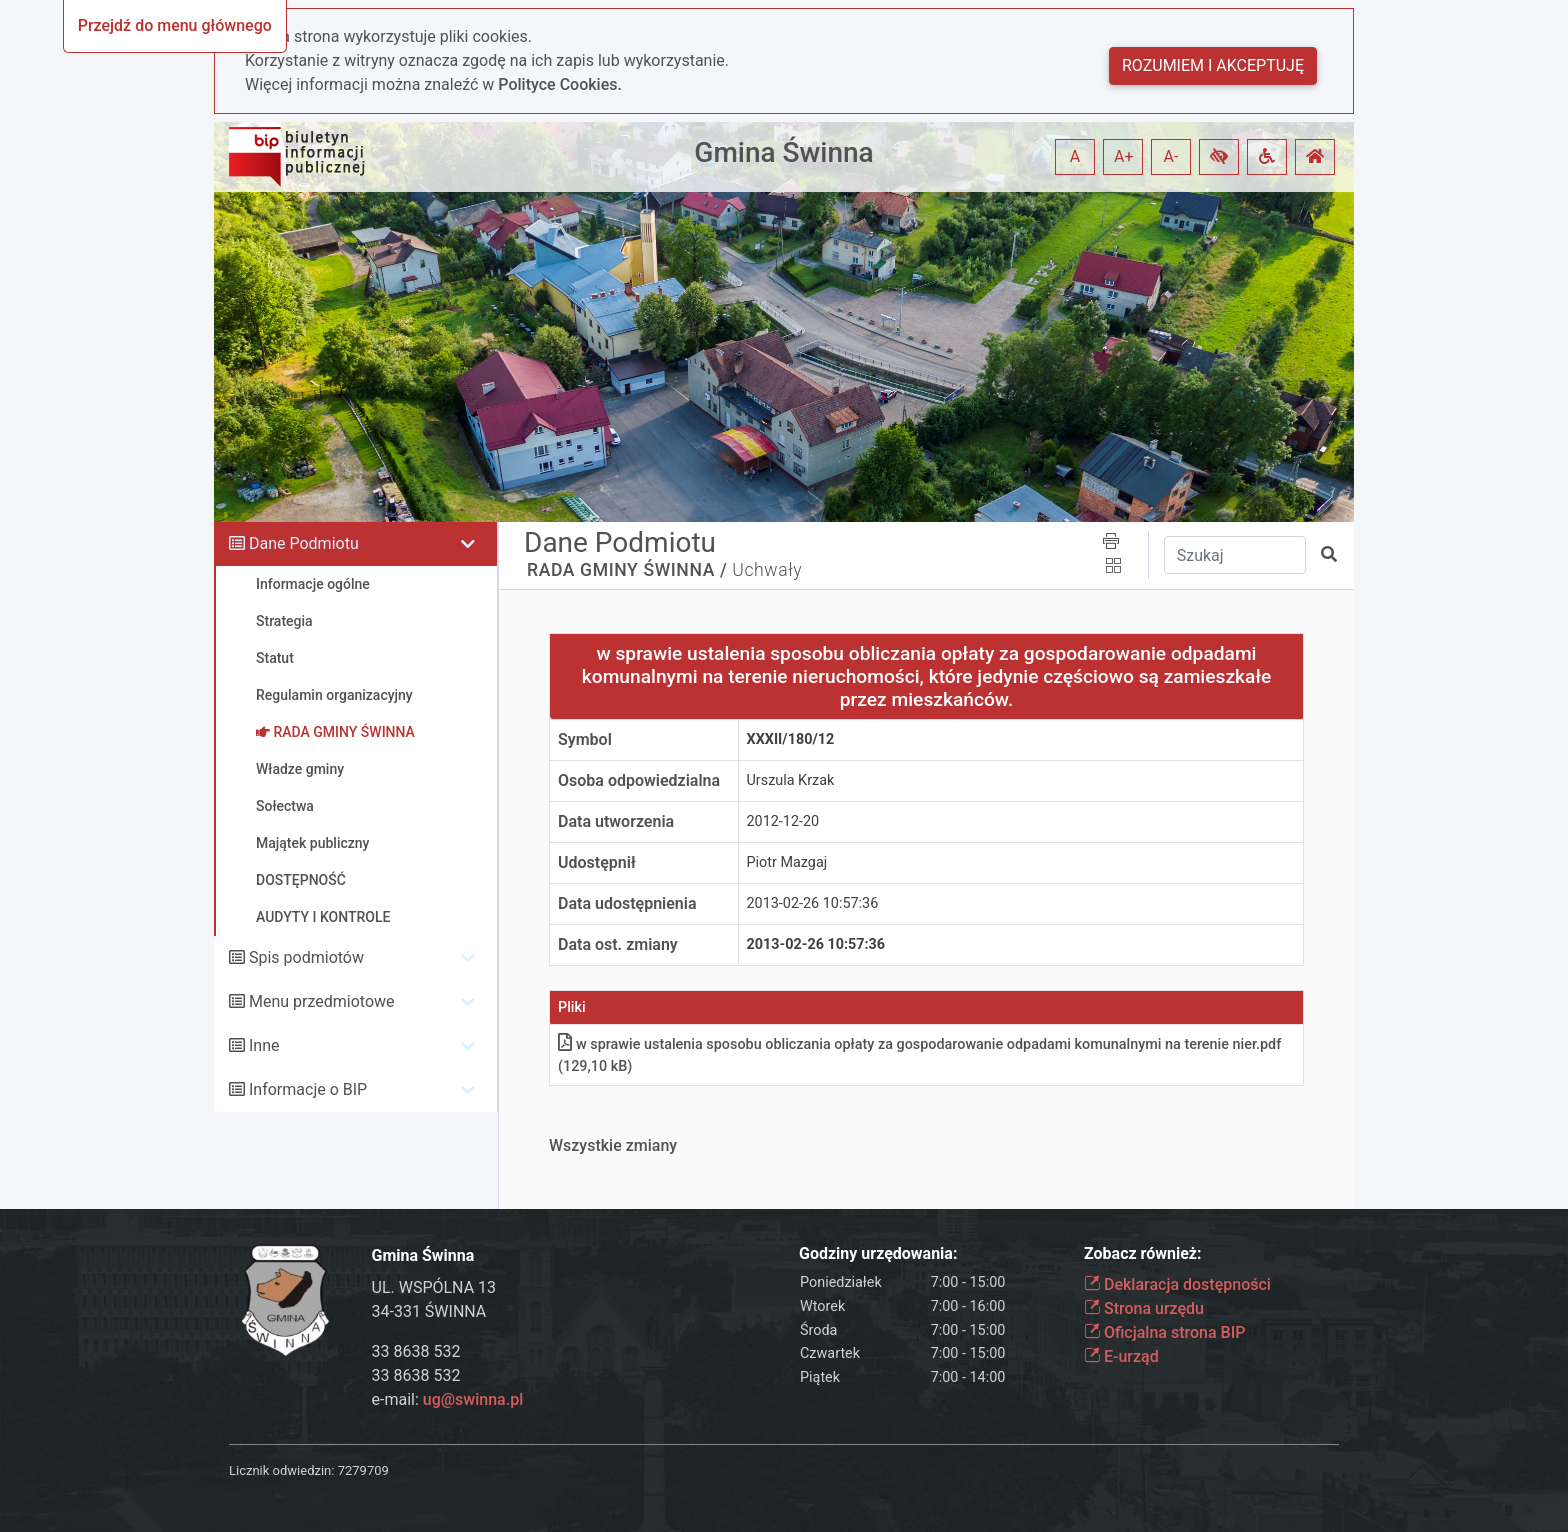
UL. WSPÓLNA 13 (434, 1287)
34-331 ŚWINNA (429, 1311)
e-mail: (448, 1399)
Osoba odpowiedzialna (639, 780)
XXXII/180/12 (791, 739)
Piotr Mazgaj (787, 862)
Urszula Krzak (791, 780)
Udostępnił (597, 862)
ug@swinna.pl (473, 1399)
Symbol (585, 739)
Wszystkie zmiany (613, 1145)
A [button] (1075, 156)
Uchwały (767, 570)
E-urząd (1121, 1356)
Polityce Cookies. (560, 84)
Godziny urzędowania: (878, 1253)
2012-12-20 (783, 821)
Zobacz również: (1143, 1253)
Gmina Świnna (783, 152)
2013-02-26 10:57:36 (813, 903)
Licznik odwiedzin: (281, 1470)
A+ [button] (1124, 156)
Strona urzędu (1144, 1308)
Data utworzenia (616, 821)
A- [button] (1171, 156)
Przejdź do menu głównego (175, 25)
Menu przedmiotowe (322, 1001)
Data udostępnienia (627, 903)
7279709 (363, 1470)
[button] (1219, 157)
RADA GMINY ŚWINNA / (627, 570)
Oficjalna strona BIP (1164, 1332)
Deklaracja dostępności (1177, 1284)
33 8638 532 (416, 1351)
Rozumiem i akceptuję (1213, 65)
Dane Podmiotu (304, 543)
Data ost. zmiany (618, 944)
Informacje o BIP (308, 1089)
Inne (264, 1045)
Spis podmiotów (306, 957)
